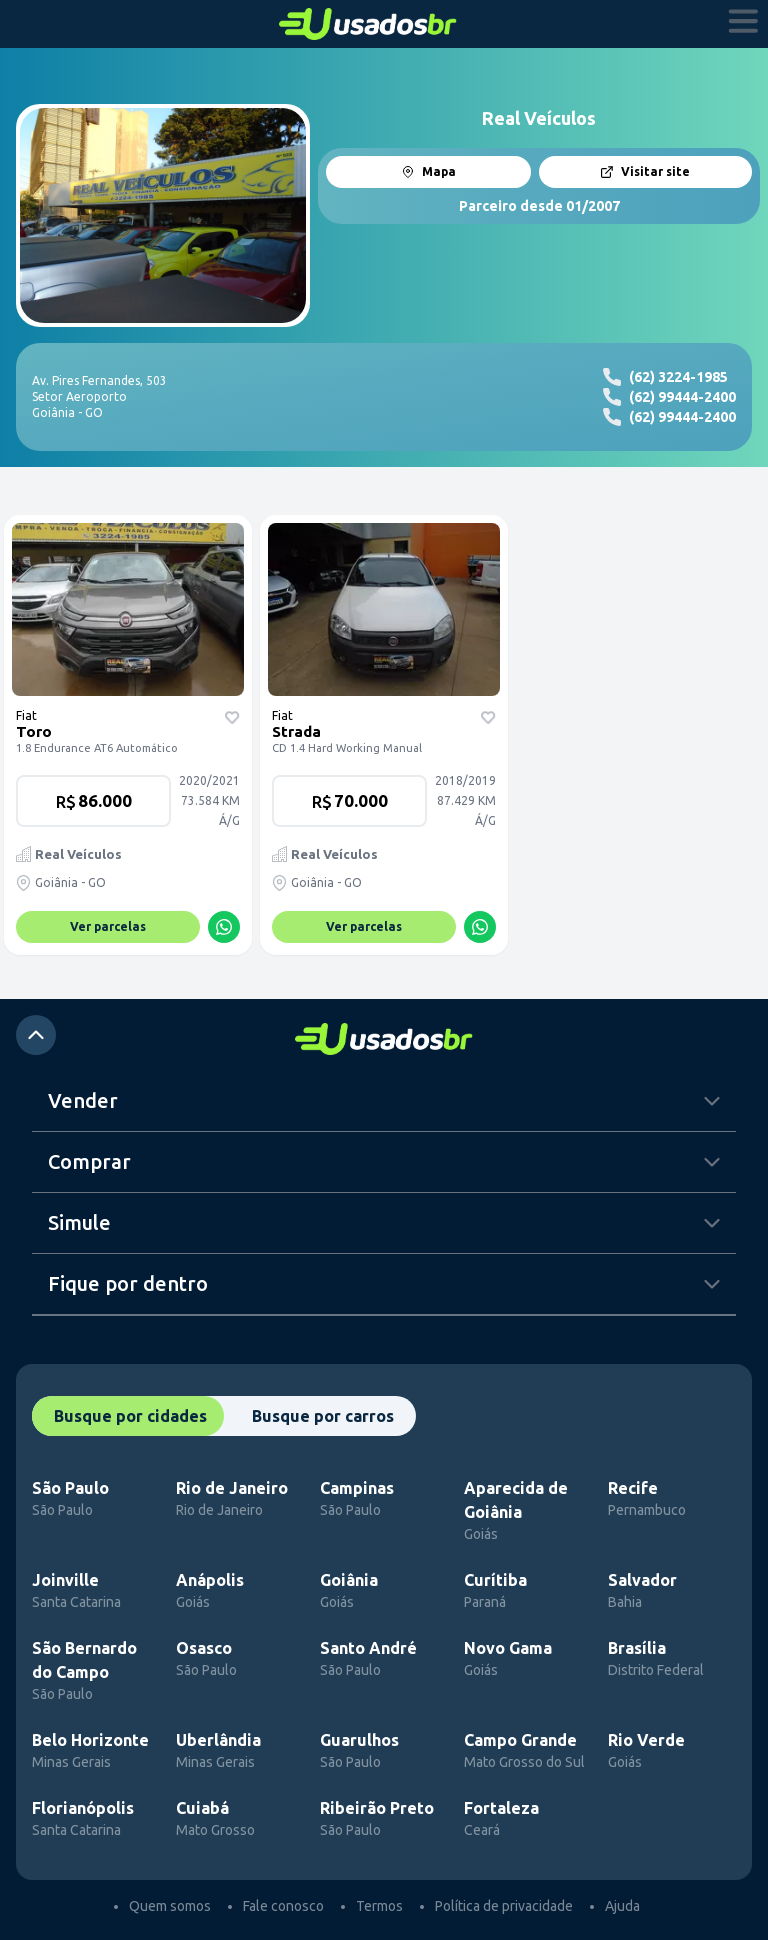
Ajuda (622, 1906)
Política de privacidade (504, 1906)
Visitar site (645, 171)
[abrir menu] (744, 24)
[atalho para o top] (36, 1035)
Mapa (429, 171)
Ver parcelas (108, 926)
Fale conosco (283, 1906)
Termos (379, 1906)
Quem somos (170, 1906)
